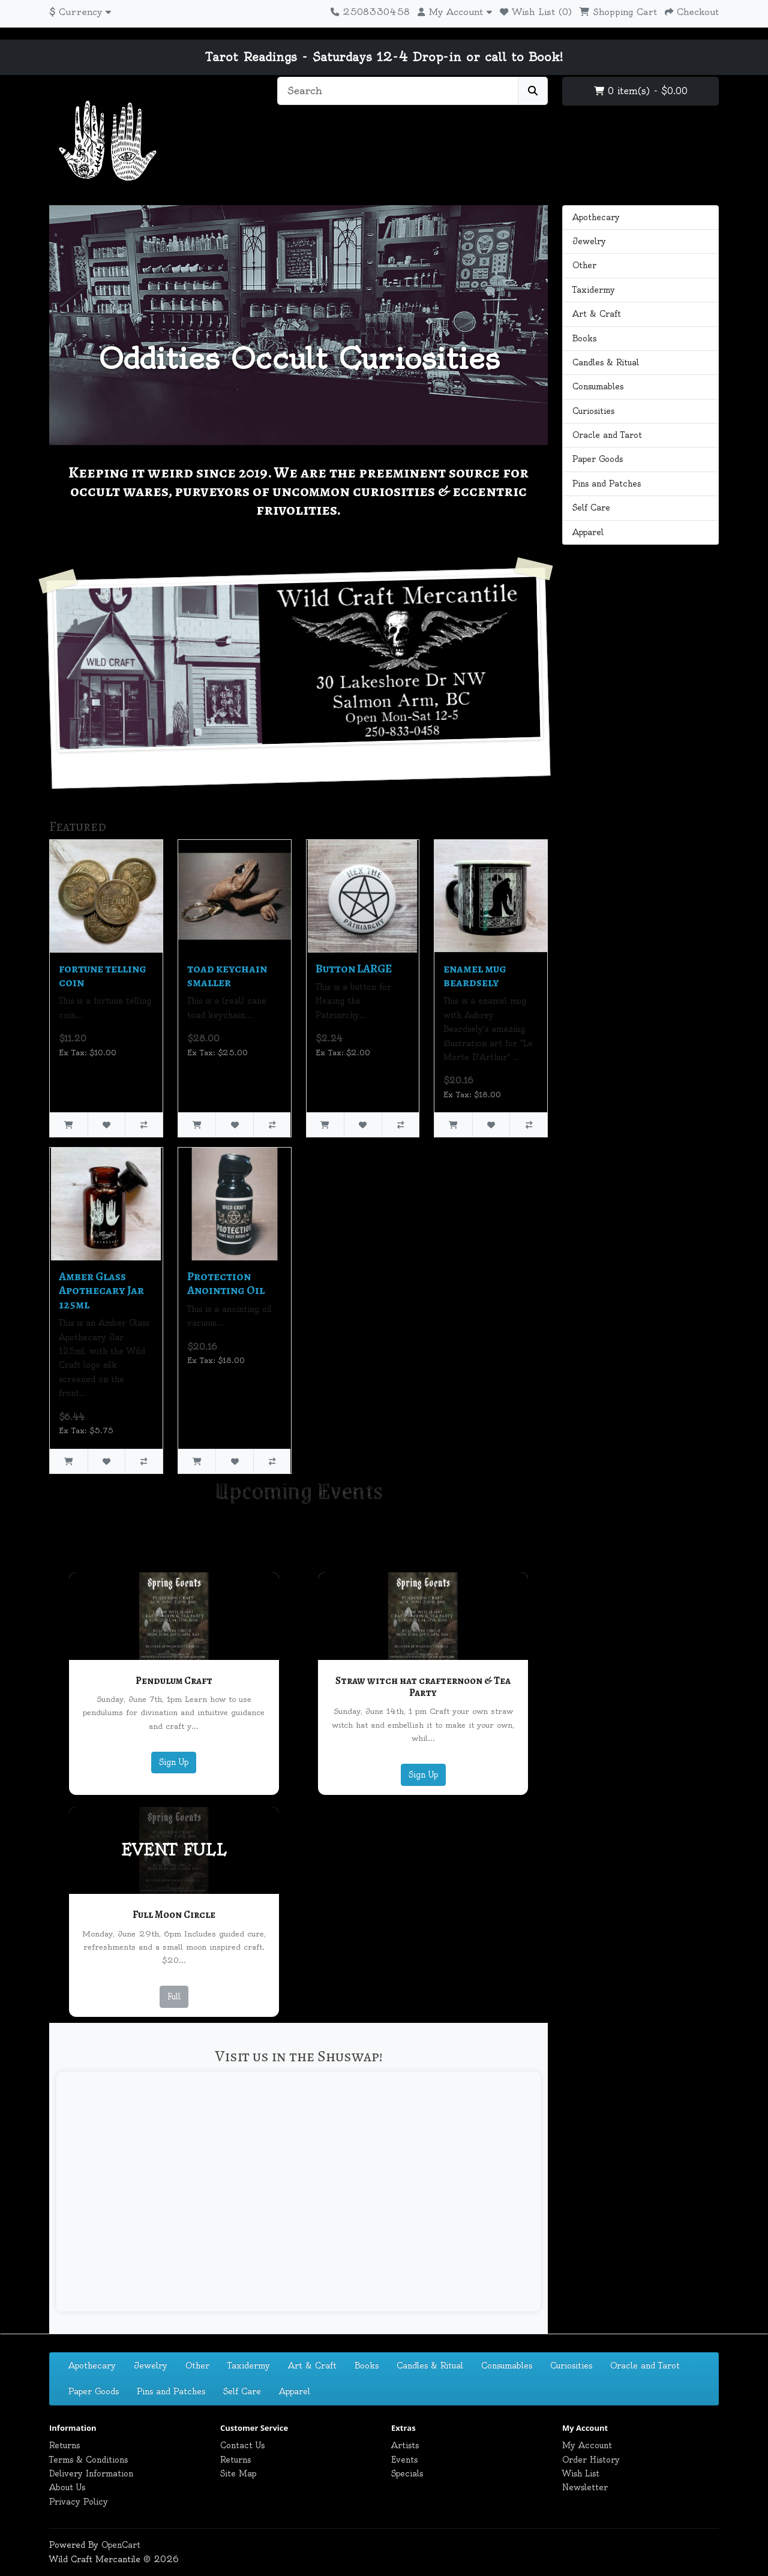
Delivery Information (91, 2473)
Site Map (238, 2473)
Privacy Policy (78, 2501)
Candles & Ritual (605, 362)
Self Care (591, 507)
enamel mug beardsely (474, 975)
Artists (405, 2445)
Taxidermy (593, 290)
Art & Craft (596, 314)
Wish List (580, 2473)
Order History (591, 2459)
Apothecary (596, 217)
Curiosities (593, 411)
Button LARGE (354, 968)
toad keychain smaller (227, 975)
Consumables (597, 386)
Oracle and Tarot (607, 435)
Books (584, 338)
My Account (587, 2445)
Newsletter (585, 2487)
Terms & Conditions (88, 2459)
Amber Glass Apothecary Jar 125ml (101, 1290)
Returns (64, 2445)
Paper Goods (597, 459)
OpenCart (120, 2545)
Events (404, 2459)
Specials (407, 2473)
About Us (67, 2487)
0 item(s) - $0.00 (641, 91)
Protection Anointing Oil (226, 1283)
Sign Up (173, 1762)
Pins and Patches (606, 483)
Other (584, 265)
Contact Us (242, 2445)
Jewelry (589, 241)
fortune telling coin (102, 975)
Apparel (588, 532)
